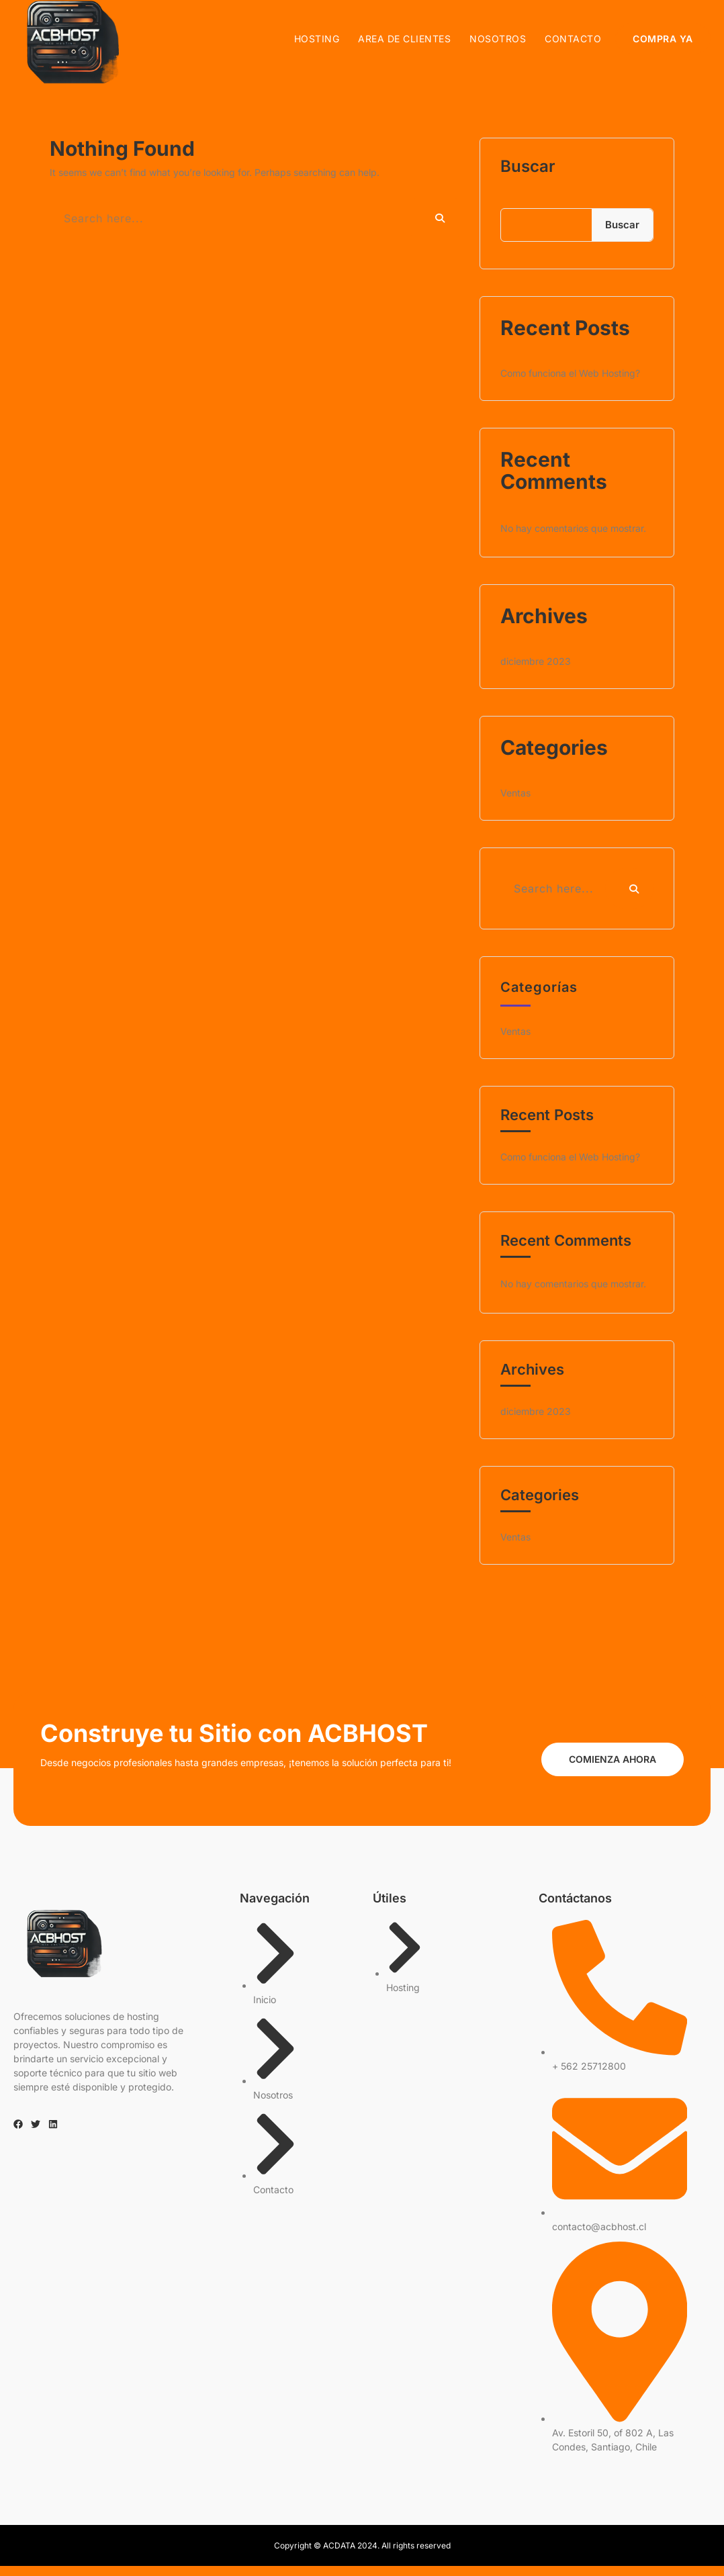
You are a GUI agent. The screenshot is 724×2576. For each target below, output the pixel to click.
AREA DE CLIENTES (405, 40)
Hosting (317, 40)
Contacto (573, 40)
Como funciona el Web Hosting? (570, 383)
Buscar (527, 177)
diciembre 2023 (535, 671)
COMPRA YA (663, 40)
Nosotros (498, 40)
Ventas (515, 803)
